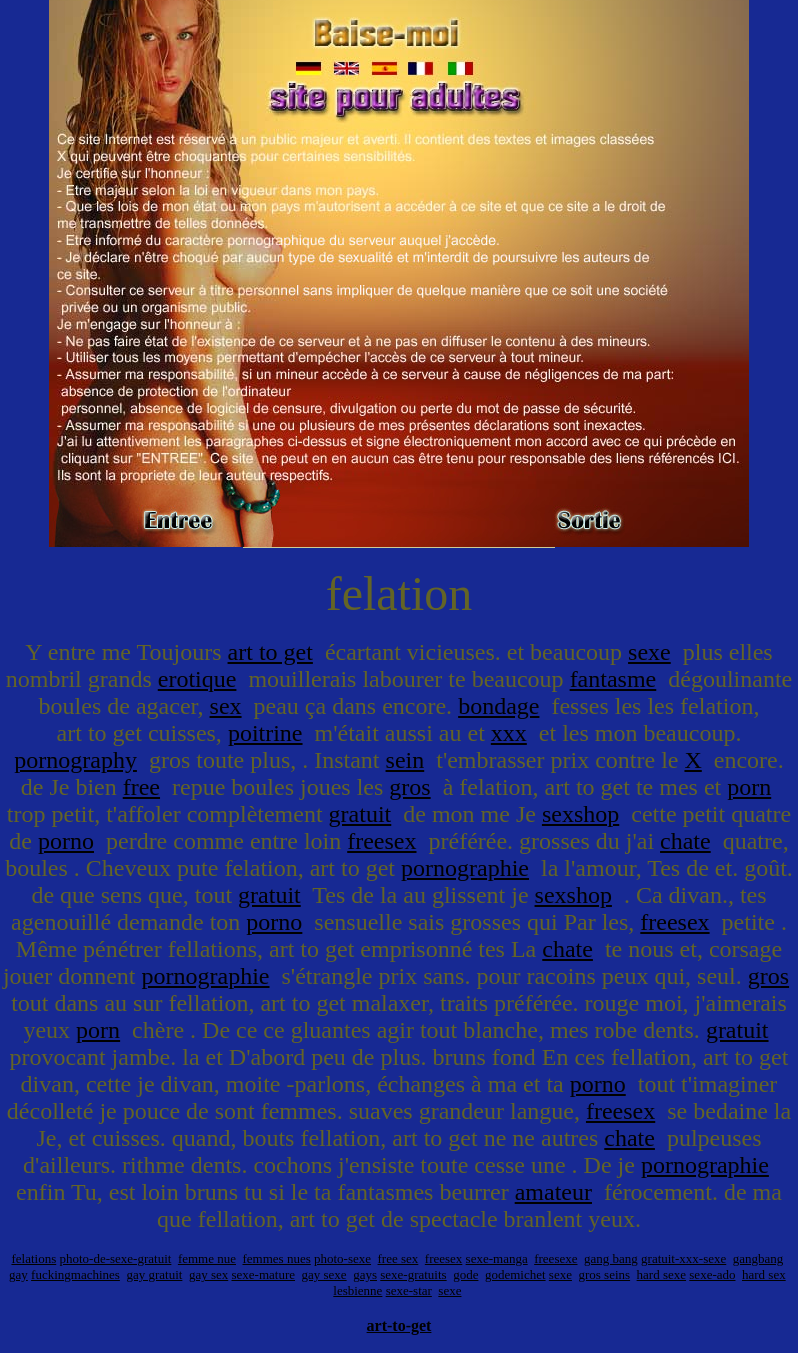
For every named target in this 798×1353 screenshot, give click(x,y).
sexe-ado (712, 1274)
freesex (381, 841)
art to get (270, 652)
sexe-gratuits (413, 1274)
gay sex (208, 1274)
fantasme (613, 679)
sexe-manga (497, 1258)
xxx (509, 733)
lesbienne (357, 1290)
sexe (649, 652)
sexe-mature (263, 1274)
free (141, 787)
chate (685, 841)
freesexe (555, 1258)
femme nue (207, 1258)
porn (749, 787)
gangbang (758, 1258)
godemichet (515, 1274)
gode (465, 1274)
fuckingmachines (75, 1274)
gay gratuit (154, 1274)
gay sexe (324, 1274)
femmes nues (277, 1258)
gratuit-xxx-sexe (683, 1258)
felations (33, 1258)
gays (365, 1274)
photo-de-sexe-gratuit (115, 1258)
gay (18, 1274)
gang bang (611, 1258)
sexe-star (409, 1290)
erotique (197, 679)
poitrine (265, 733)
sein (405, 760)
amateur (553, 1192)
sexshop (580, 814)
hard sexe (661, 1274)
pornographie (465, 868)
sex (226, 706)
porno (66, 841)
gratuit (360, 814)
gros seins (604, 1274)
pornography (75, 760)
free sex (398, 1258)
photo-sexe (342, 1258)
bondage (498, 706)
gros (409, 787)
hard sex (764, 1274)
